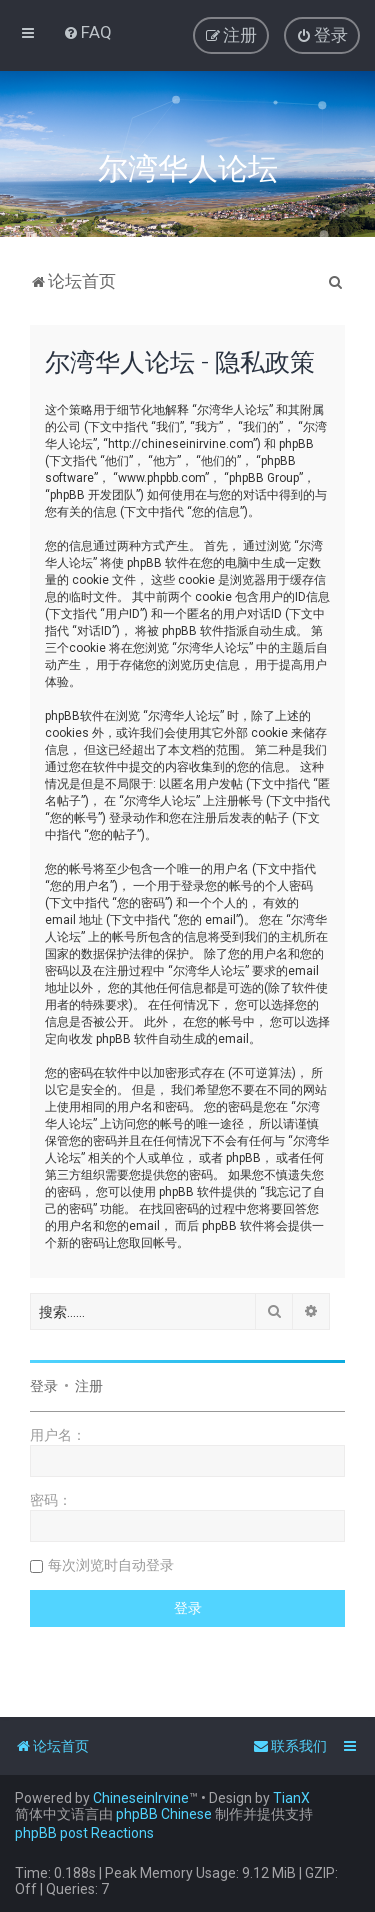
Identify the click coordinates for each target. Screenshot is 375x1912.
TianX (291, 1798)
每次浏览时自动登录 (111, 1565)
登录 (44, 1386)
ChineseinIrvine (141, 1798)
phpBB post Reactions (84, 1833)
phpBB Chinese (164, 1814)
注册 (89, 1386)
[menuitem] (87, 32)
